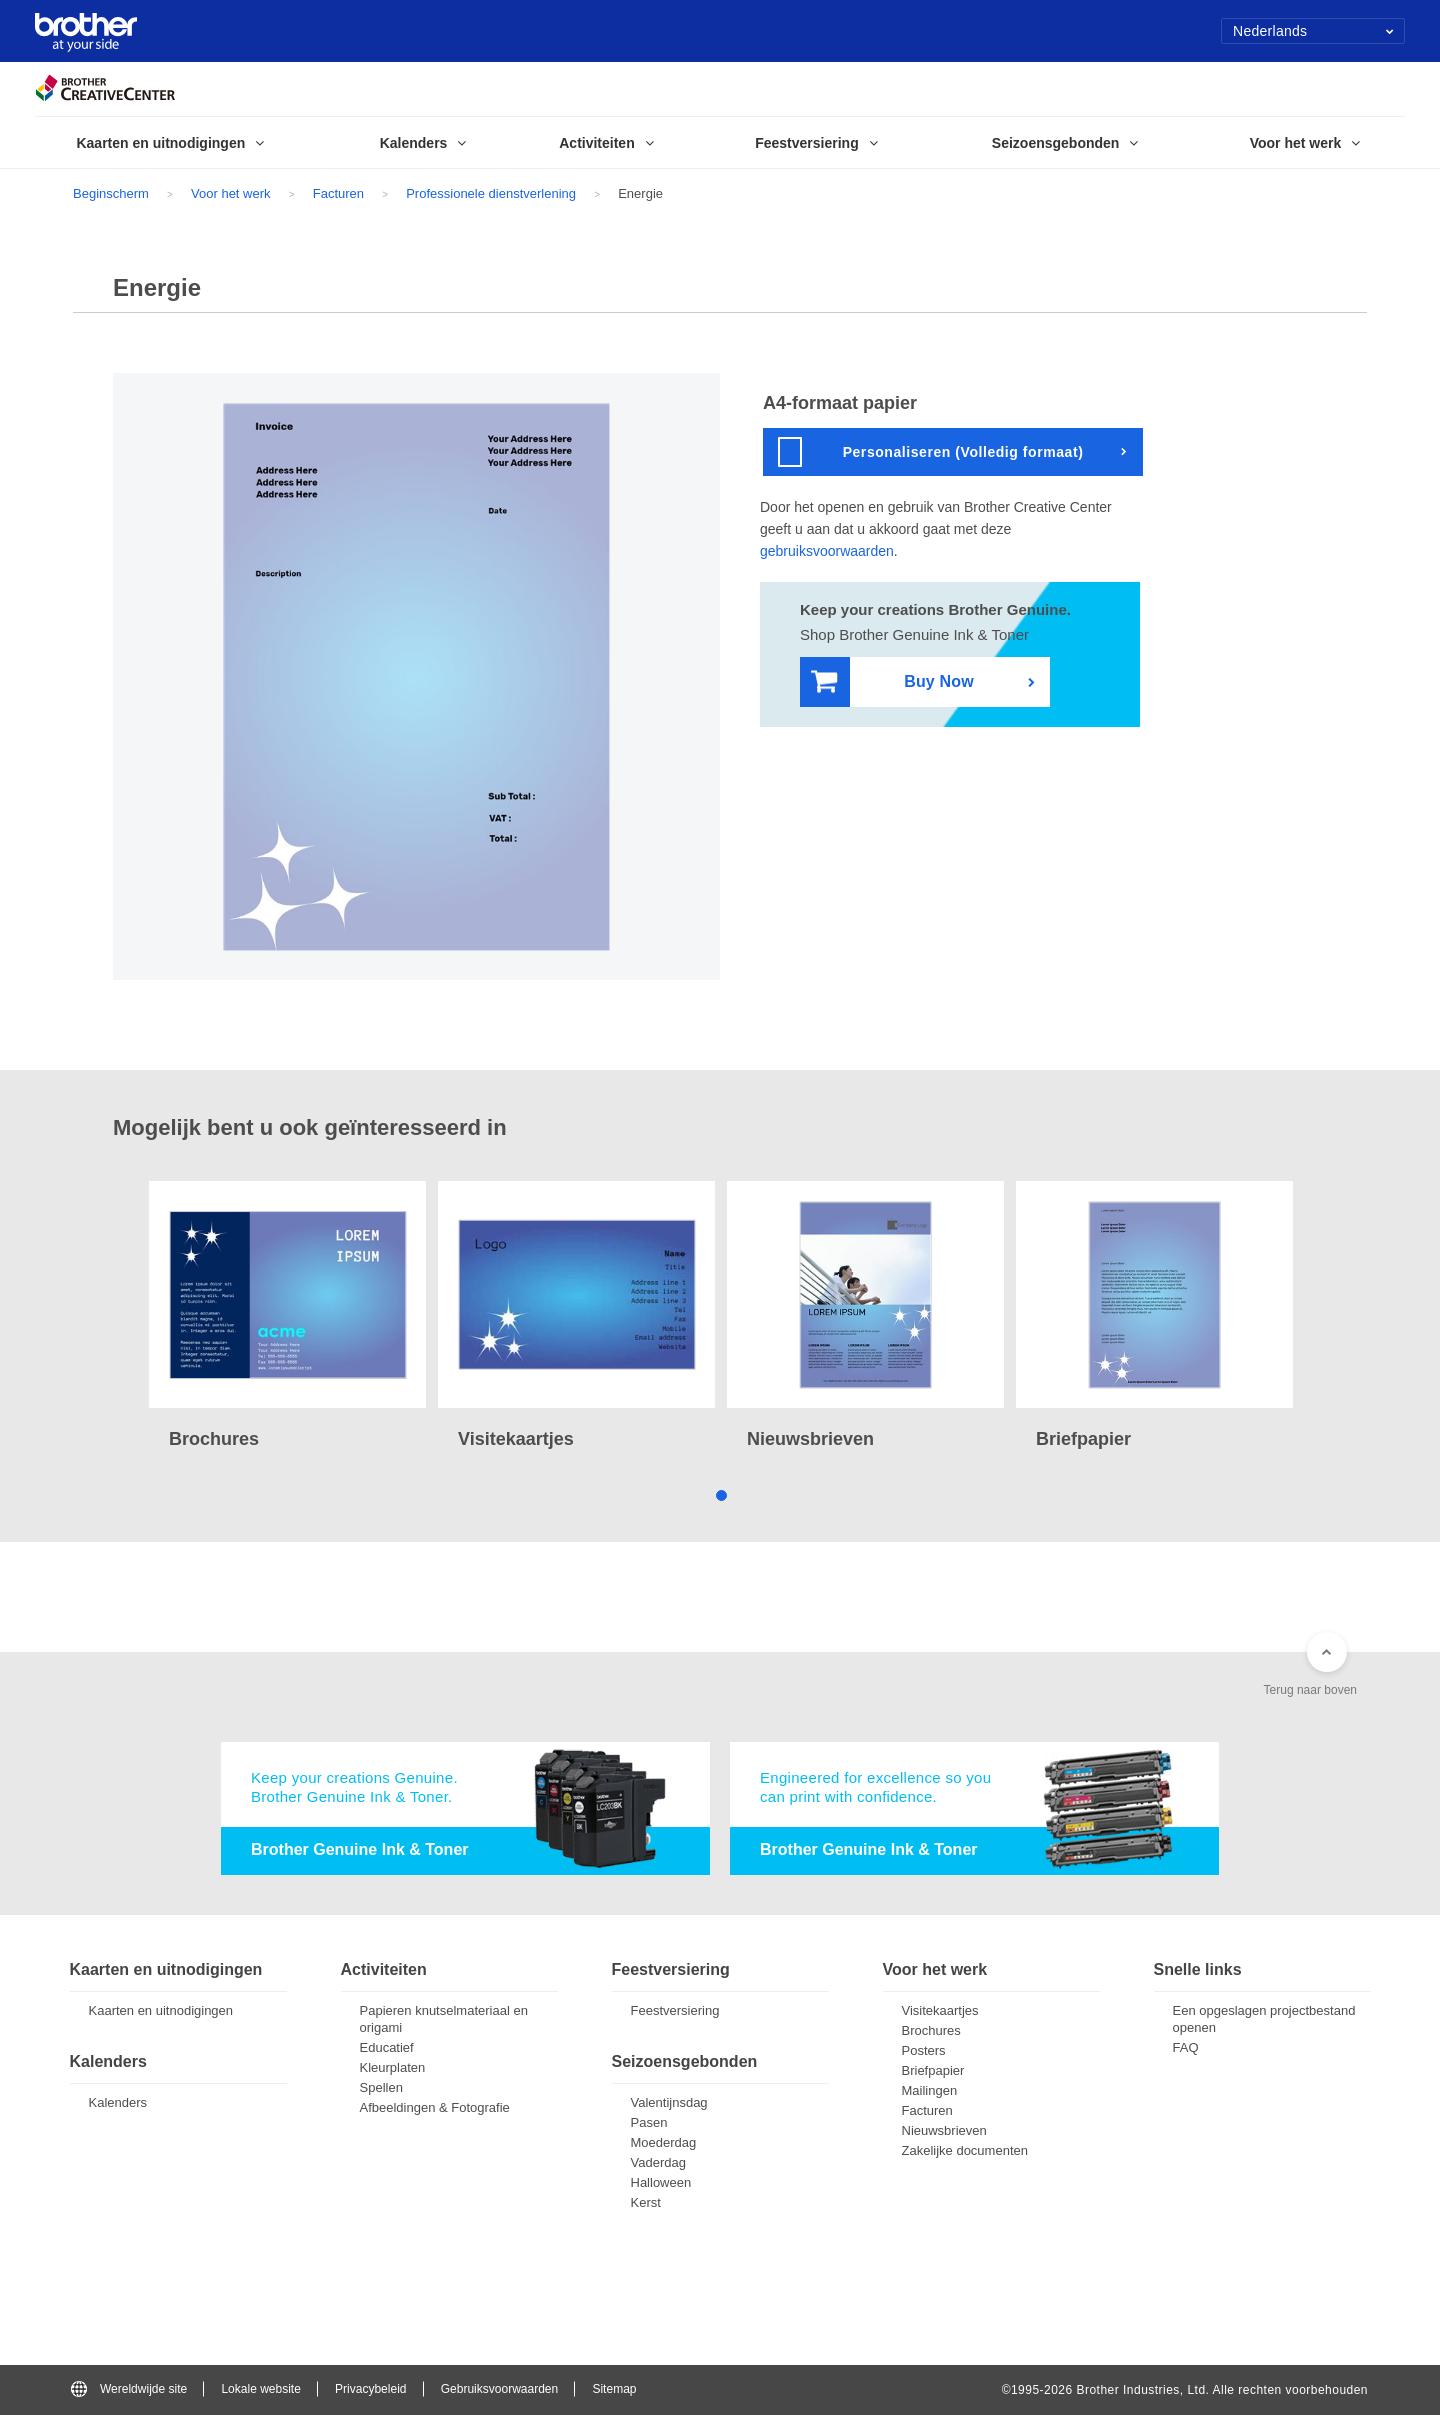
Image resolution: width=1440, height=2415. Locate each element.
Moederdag (664, 2142)
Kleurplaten (393, 2067)
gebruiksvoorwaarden (827, 551)
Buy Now (892, 682)
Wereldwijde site (129, 2389)
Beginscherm (111, 193)
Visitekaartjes (940, 2010)
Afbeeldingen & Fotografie (435, 2107)
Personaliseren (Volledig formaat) (930, 452)
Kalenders (118, 2102)
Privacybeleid (370, 2389)
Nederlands (1313, 31)
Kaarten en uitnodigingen (161, 2010)
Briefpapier (933, 2070)
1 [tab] (720, 1494)
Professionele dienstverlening (491, 193)
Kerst (646, 2202)
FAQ (1186, 2047)
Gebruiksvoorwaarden (499, 2389)
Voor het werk (231, 193)
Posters (924, 2050)
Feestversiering (675, 2010)
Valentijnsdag (669, 2102)
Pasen (649, 2122)
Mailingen (930, 2090)
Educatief (387, 2047)
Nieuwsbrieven (944, 2130)
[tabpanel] (287, 1317)
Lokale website (260, 2389)
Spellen (381, 2087)
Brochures (931, 2030)
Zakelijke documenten (965, 2150)
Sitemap (614, 2389)
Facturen (338, 193)
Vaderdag (658, 2162)
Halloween (661, 2182)
